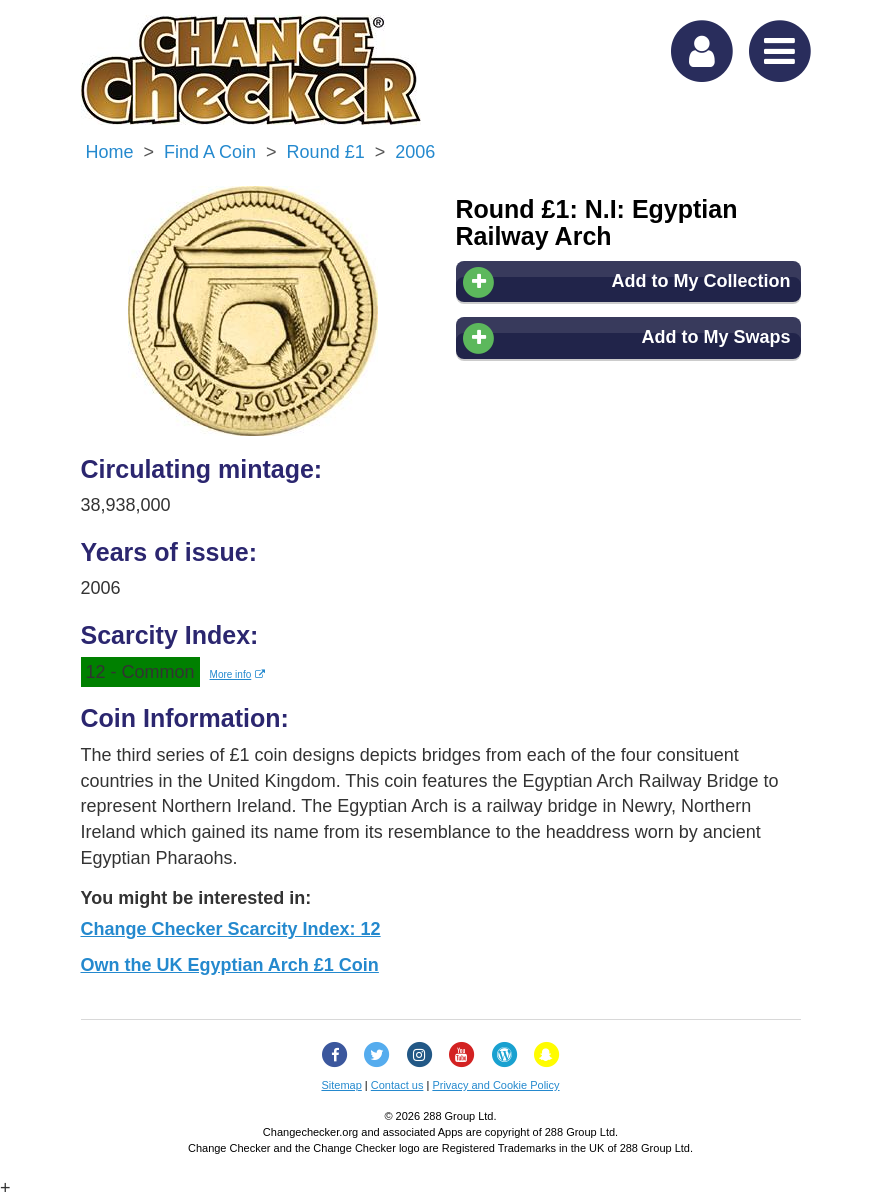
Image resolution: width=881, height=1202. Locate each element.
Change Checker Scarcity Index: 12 (231, 929)
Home (110, 152)
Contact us (397, 1085)
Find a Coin (210, 152)
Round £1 (326, 152)
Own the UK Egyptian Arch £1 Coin (230, 965)
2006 (415, 152)
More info (238, 674)
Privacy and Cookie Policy (495, 1085)
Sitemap (341, 1085)
